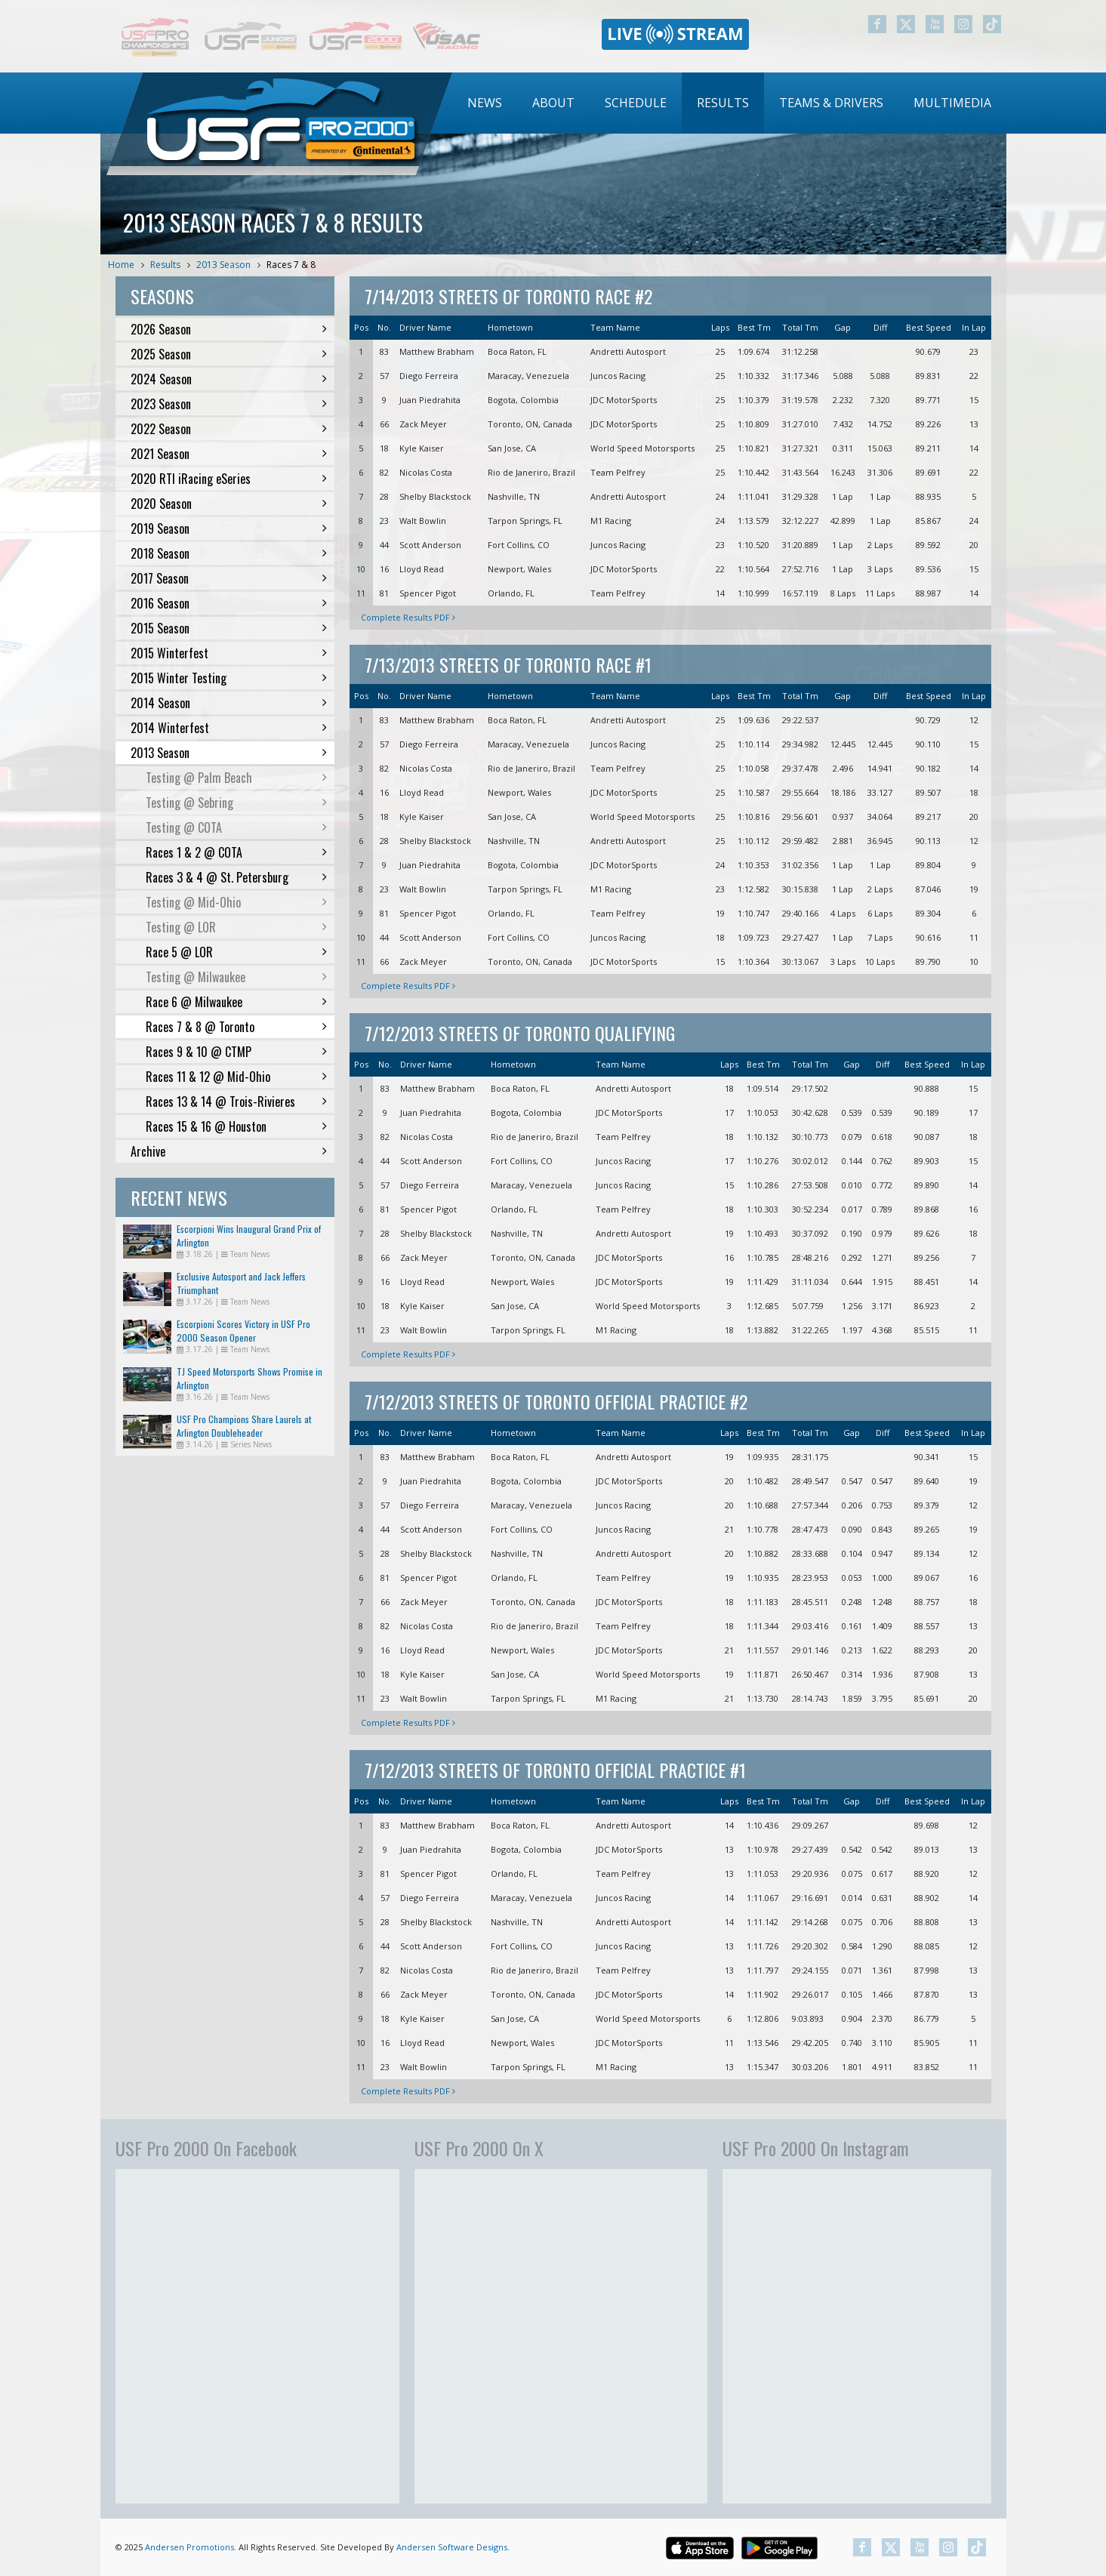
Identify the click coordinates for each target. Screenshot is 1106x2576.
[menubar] (729, 103)
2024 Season (229, 379)
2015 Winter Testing (229, 678)
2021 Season (229, 454)
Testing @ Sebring (236, 802)
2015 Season (229, 628)
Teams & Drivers (831, 102)
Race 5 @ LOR (236, 952)
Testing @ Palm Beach (236, 778)
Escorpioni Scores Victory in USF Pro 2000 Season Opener (243, 1330)
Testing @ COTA (236, 827)
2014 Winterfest (229, 728)
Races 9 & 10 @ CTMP (236, 1052)
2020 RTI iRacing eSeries (229, 479)
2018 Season (229, 553)
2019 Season (229, 528)
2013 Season (223, 264)
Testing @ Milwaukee (236, 977)
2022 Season (229, 429)
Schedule (636, 102)
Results (723, 102)
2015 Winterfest (229, 653)
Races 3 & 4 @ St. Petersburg (236, 877)
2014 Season (229, 703)
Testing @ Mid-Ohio (236, 902)
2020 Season (229, 504)
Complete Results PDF (408, 617)
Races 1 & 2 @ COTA (236, 852)
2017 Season (229, 578)
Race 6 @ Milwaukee (236, 1002)
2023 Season (229, 404)
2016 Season (229, 603)
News (484, 102)
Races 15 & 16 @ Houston (236, 1126)
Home (121, 264)
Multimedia (952, 102)
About (553, 102)
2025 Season (229, 354)
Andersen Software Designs (451, 2547)
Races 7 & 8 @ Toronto (236, 1027)
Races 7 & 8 (291, 264)
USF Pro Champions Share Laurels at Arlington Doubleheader (244, 1426)
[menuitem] (484, 103)
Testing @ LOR (236, 927)
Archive (229, 1151)
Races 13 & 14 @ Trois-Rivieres (236, 1101)
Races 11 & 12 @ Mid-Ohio (236, 1077)
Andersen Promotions (189, 2547)
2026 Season (229, 329)
